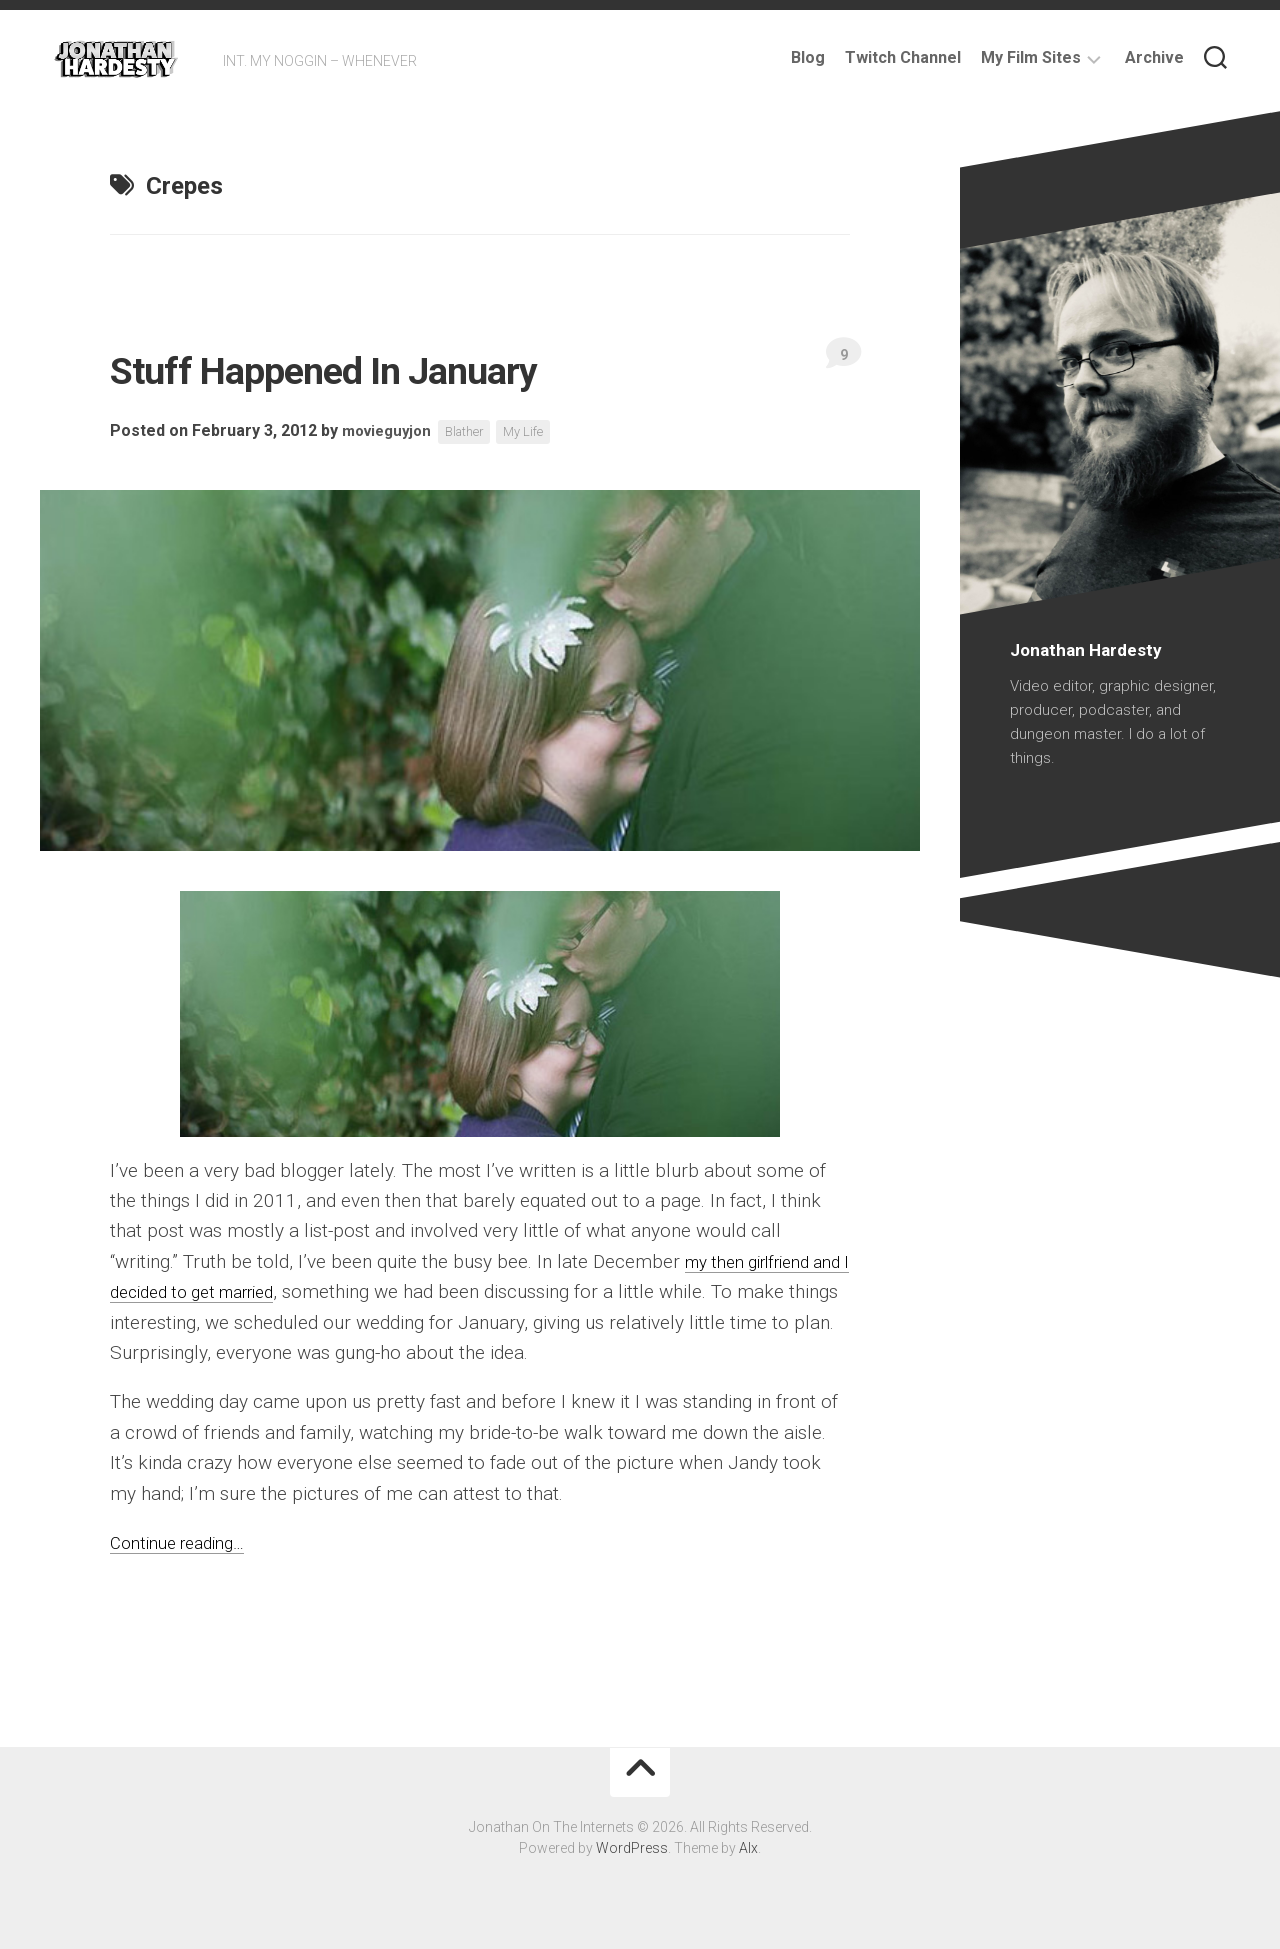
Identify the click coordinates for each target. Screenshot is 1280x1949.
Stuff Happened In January (403, 367)
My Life (539, 432)
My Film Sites (1031, 57)
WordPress (632, 1848)
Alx (748, 1848)
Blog (808, 57)
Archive (1154, 57)
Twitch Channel (903, 57)
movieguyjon (390, 431)
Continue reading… (186, 1542)
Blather (475, 432)
